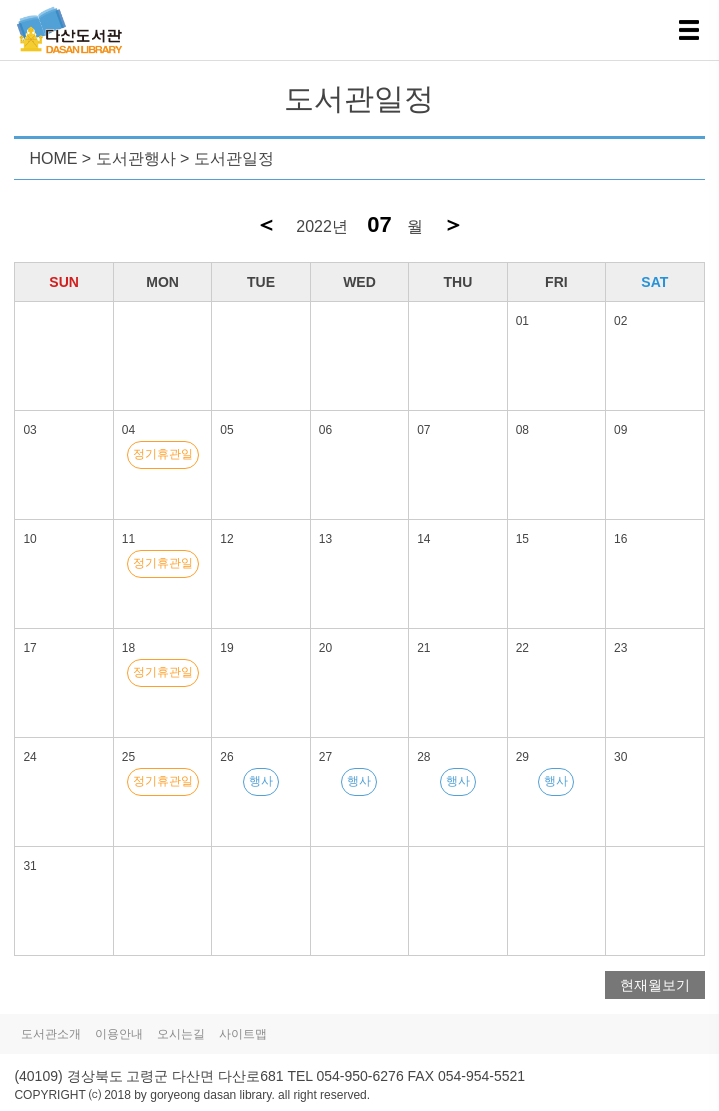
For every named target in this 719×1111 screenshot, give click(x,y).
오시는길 (181, 1034)
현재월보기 (655, 985)
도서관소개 (51, 1034)
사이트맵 (243, 1034)
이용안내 (119, 1034)
